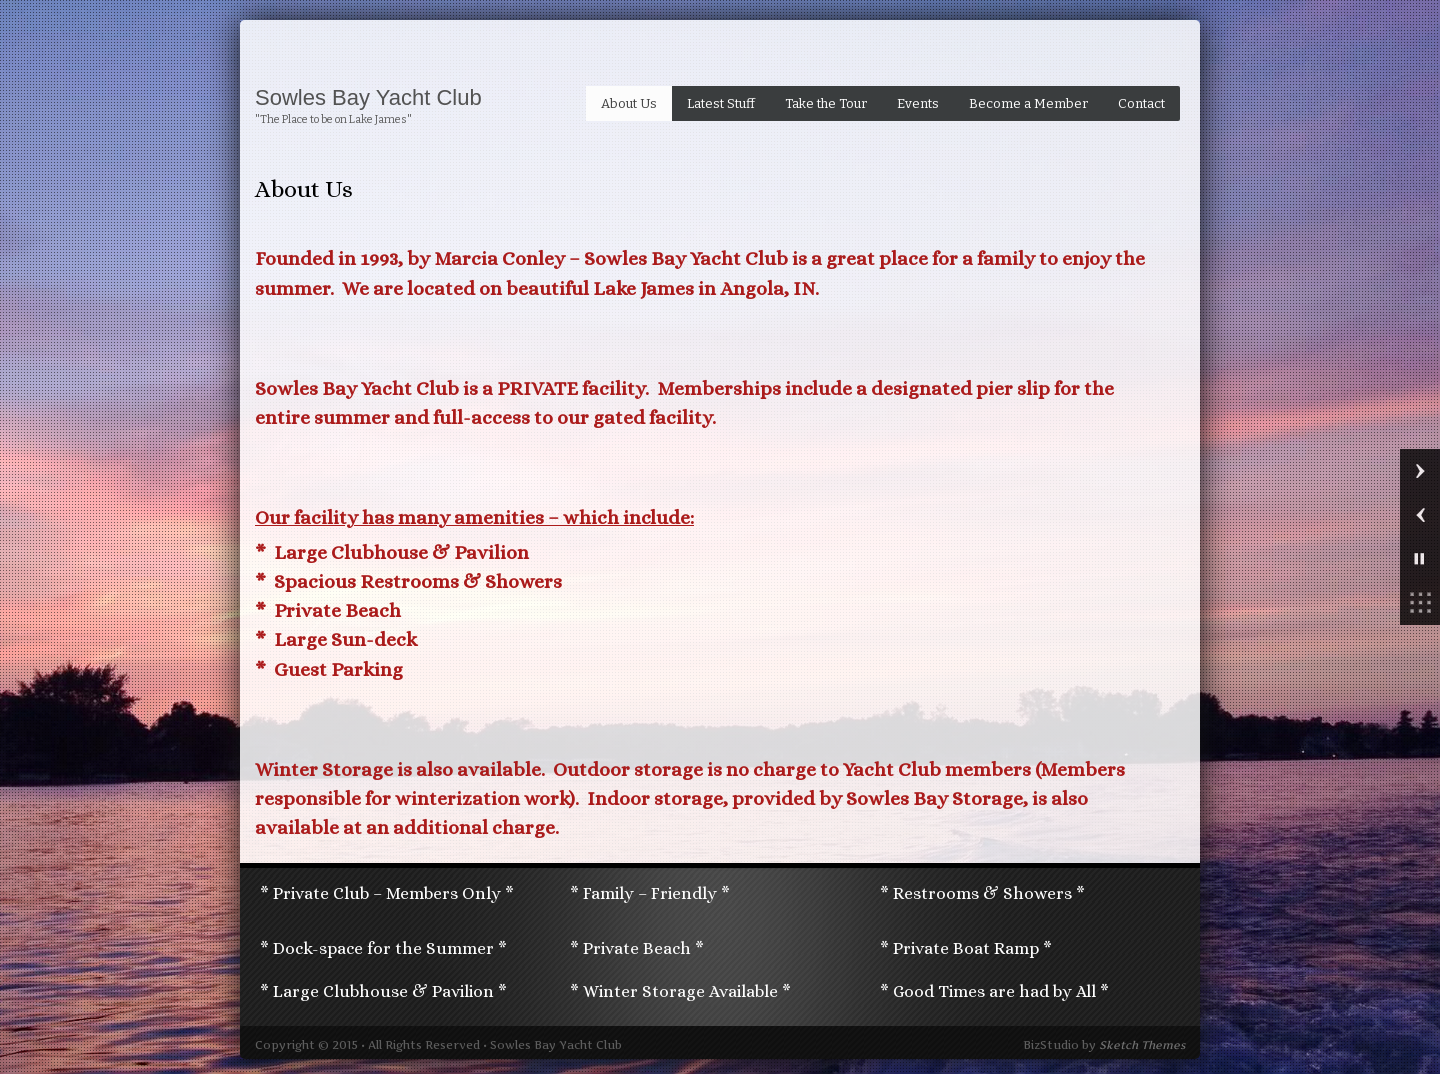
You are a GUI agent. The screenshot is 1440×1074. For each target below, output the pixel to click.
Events (918, 103)
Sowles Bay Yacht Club (368, 98)
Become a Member (1028, 103)
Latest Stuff (721, 103)
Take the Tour (826, 103)
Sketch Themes (1142, 1045)
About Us (629, 103)
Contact (1141, 103)
